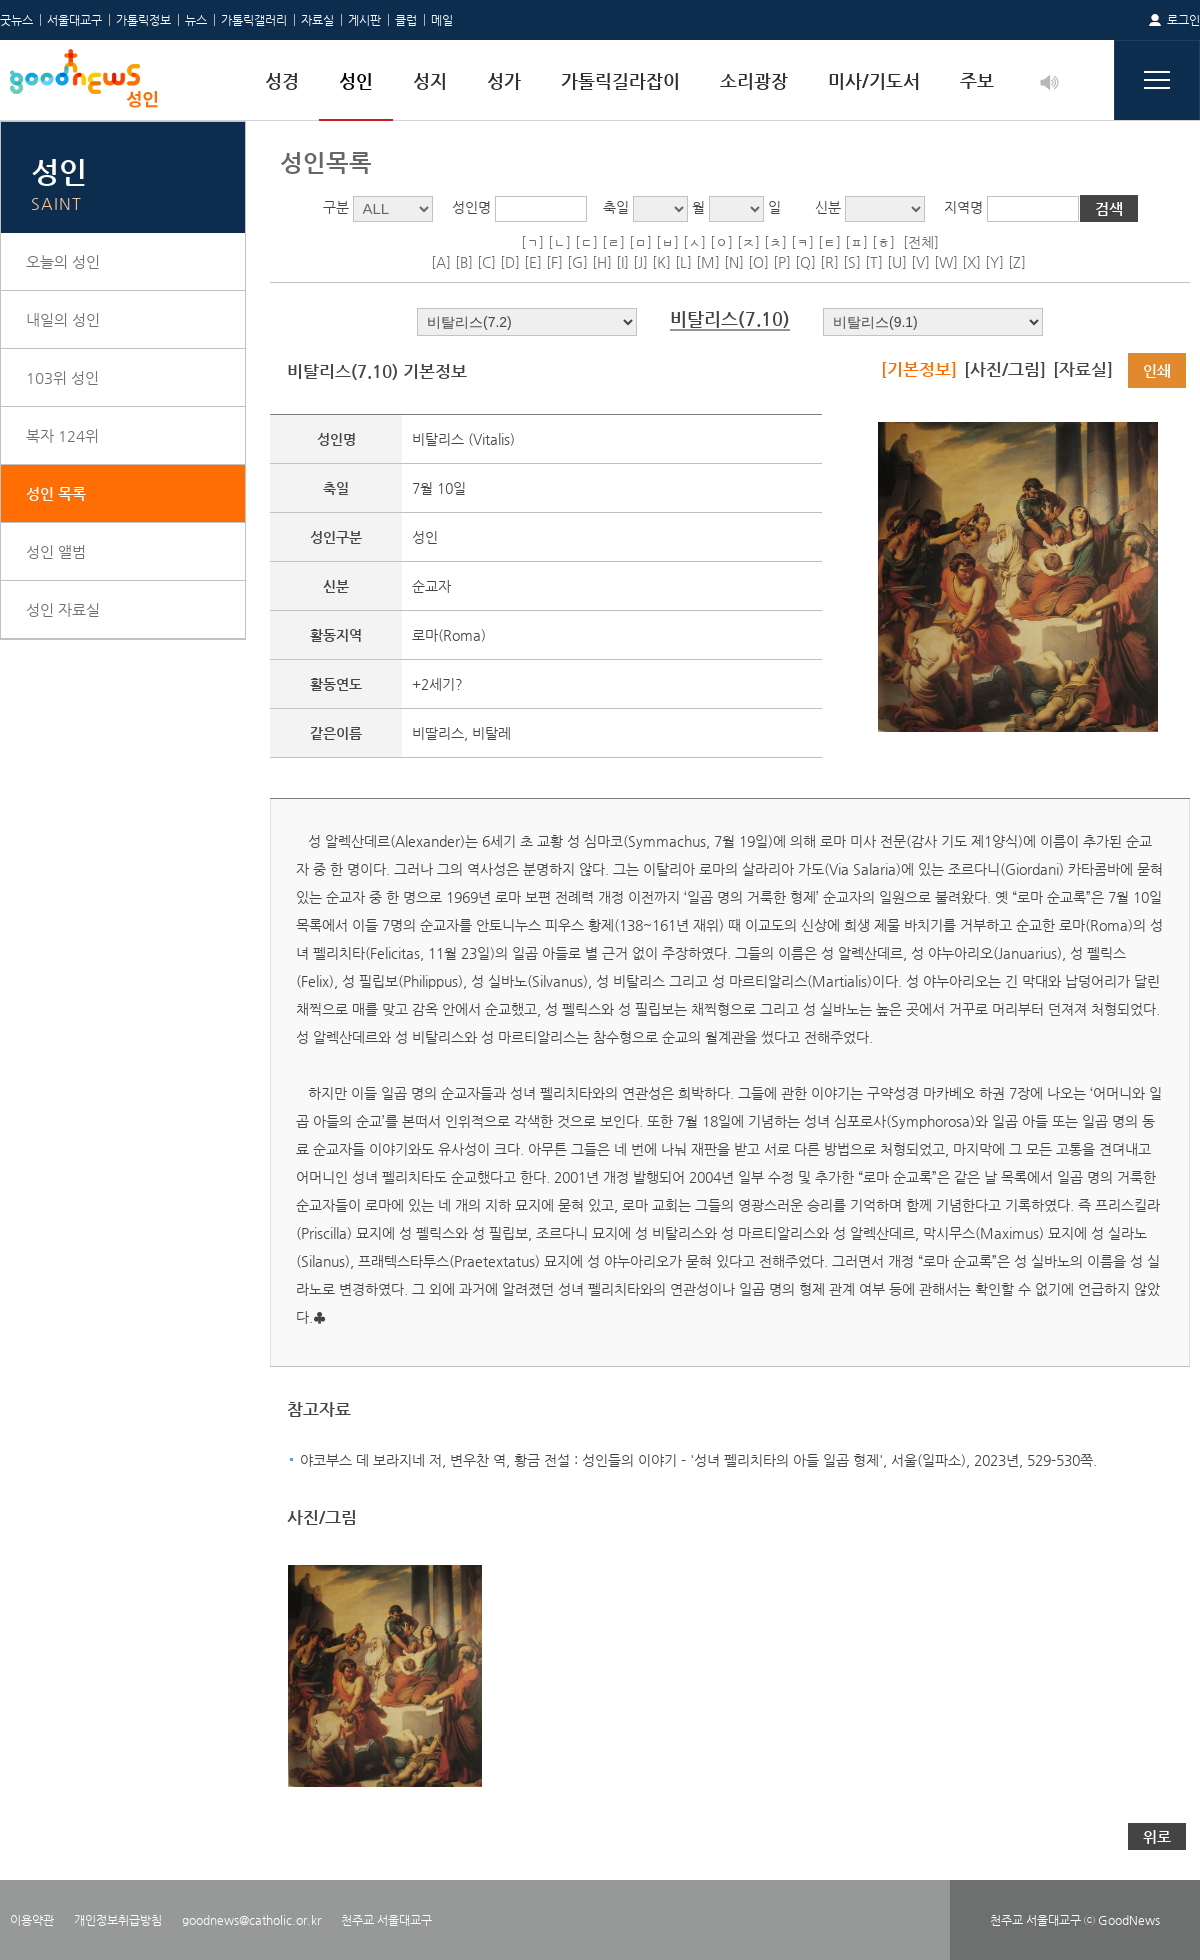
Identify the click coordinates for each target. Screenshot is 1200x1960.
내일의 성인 (63, 319)
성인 (356, 80)
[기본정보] (919, 369)
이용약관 (32, 1920)
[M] (708, 262)
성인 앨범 (56, 551)
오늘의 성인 (63, 261)
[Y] (994, 262)
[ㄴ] (559, 242)
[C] (486, 262)
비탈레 (491, 733)
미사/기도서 (874, 80)
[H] (602, 262)
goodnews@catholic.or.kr (251, 1920)
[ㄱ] (532, 242)
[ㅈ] (748, 242)
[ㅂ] (667, 242)
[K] (661, 262)
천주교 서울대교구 (386, 1920)
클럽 (406, 20)
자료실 (317, 20)
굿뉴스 (16, 20)
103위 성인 (62, 377)
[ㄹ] (613, 242)
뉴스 (196, 20)
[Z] (1017, 262)
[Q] (805, 262)
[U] (897, 262)
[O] (758, 262)
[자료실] (1083, 369)
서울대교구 (74, 20)
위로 (1157, 1836)
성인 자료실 (63, 609)
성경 (282, 80)
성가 (504, 80)
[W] (946, 262)
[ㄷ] (586, 242)
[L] (683, 262)
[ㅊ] (775, 242)
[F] (554, 262)
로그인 (1183, 20)
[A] (441, 262)
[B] (464, 262)
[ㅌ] (829, 242)
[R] (829, 262)
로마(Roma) (449, 635)
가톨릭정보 (143, 20)
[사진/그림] (1005, 369)
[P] (782, 262)
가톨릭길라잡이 (620, 80)
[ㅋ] (802, 242)
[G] (577, 262)
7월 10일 (439, 488)
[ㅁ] (640, 242)
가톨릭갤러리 (254, 20)
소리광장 (754, 80)
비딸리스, (442, 733)
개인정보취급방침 (118, 1920)
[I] (622, 262)
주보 (977, 80)
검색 (1109, 208)
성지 (430, 80)
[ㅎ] (883, 242)
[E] (533, 262)
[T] (874, 262)
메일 (442, 20)
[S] (852, 262)
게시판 (364, 20)
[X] (971, 262)
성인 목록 (56, 493)
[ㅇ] (721, 242)
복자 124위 (62, 435)
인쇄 (1157, 370)
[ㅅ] (694, 242)
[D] (510, 262)
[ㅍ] (856, 242)
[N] (734, 262)
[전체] (921, 242)
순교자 (431, 586)
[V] (920, 262)
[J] (640, 262)
